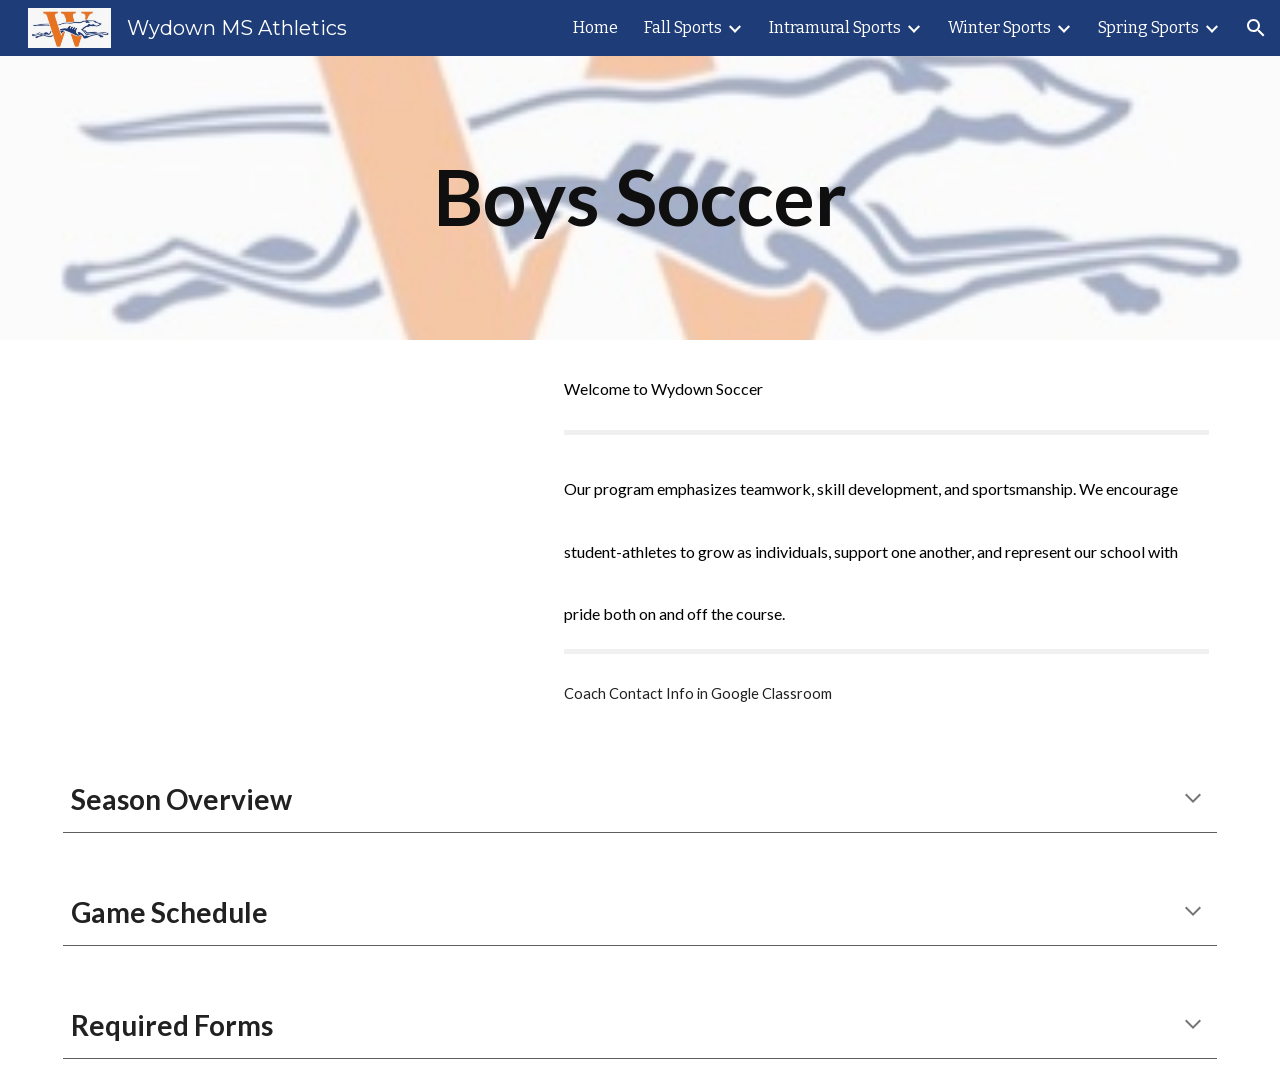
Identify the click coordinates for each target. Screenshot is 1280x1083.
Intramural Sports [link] (835, 27)
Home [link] (595, 27)
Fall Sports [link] (683, 27)
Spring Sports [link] (1148, 27)
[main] (640, 198)
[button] (1256, 28)
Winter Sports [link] (999, 27)
